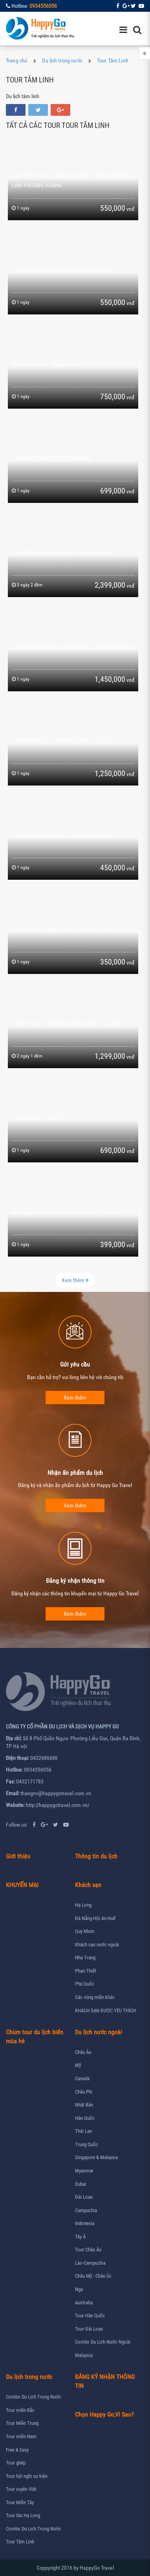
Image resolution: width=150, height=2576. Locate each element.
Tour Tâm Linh (112, 60)
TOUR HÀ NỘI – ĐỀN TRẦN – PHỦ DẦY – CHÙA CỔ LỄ (70, 929)
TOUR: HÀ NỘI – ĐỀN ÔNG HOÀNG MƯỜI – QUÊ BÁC (69, 1024)
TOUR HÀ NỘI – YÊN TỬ (38, 1118)
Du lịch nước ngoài (98, 2032)
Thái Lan (83, 2131)
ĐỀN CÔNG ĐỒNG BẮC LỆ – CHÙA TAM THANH (64, 1212)
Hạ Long (83, 1905)
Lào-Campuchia (90, 2263)
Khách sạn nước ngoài (97, 1945)
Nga (79, 2289)
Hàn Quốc (85, 2118)
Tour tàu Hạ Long (23, 2515)
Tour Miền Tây (20, 2502)
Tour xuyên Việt (21, 2489)
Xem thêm (75, 1280)
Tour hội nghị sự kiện (27, 2476)
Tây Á (80, 2237)
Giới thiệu (18, 1856)
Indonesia (84, 2223)
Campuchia (86, 2210)
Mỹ (78, 2065)
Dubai (80, 2184)
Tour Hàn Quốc (90, 2315)
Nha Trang (85, 1957)
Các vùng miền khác (95, 1997)
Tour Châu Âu (88, 2250)
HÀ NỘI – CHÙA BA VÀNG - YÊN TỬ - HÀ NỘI (60, 270)
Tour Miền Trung (22, 2423)
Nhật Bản (84, 2105)
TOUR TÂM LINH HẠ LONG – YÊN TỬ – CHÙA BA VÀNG (72, 647)
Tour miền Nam (21, 2436)
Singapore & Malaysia (96, 2157)
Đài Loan (84, 2197)
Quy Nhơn (84, 1931)
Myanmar (84, 2171)
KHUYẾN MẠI (22, 1885)
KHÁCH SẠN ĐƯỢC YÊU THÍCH (105, 2010)
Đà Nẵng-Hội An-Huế (95, 1918)
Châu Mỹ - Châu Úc (93, 2276)
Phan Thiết (85, 1971)
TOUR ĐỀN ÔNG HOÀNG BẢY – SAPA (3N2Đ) (60, 553)
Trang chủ (16, 60)
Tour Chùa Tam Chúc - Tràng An (51, 458)
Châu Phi (83, 2092)
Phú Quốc (84, 1984)
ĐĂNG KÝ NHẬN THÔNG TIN (105, 2381)
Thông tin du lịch (96, 1856)
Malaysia (84, 2355)
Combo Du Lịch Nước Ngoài (102, 2342)
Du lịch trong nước (62, 60)
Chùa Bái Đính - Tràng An (43, 364)
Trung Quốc (86, 2144)
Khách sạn (88, 1885)
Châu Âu (83, 2052)
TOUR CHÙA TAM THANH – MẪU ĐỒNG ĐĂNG (62, 835)
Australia (84, 2303)
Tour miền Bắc (20, 2410)
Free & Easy (17, 2450)
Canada (82, 2078)
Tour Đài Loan (89, 2329)
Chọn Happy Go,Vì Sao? (104, 2414)
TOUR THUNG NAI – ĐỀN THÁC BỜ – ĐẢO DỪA (63, 741)
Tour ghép (16, 2463)
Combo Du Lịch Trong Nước (33, 2397)
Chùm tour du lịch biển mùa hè (34, 2036)
